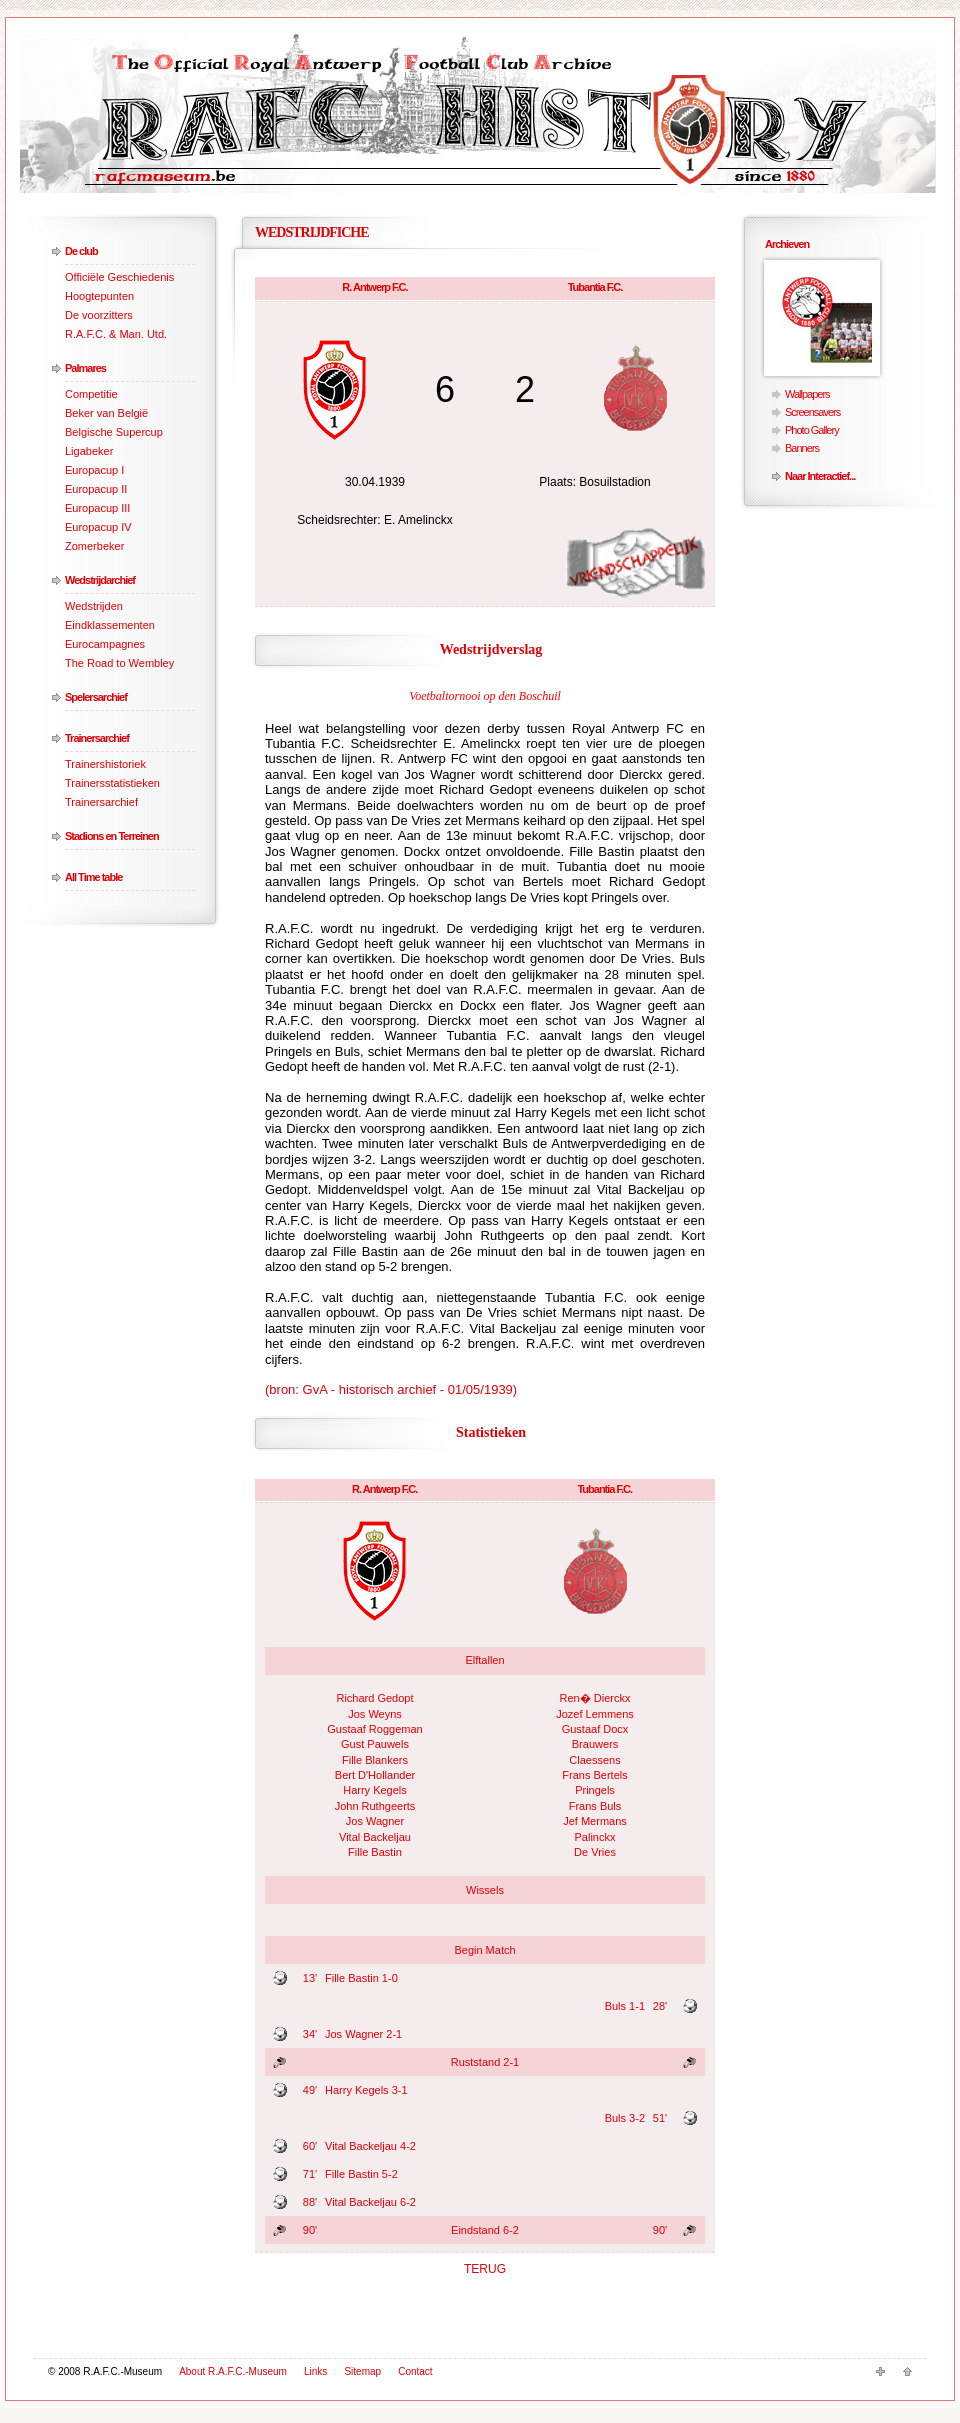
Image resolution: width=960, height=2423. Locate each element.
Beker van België (106, 413)
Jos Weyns (375, 1714)
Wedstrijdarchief (100, 580)
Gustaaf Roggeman (374, 1729)
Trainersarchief (97, 738)
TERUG (485, 2269)
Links (315, 2371)
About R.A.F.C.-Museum (233, 2371)
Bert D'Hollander (375, 1775)
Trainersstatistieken (112, 783)
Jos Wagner (375, 1821)
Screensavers (812, 412)
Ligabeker (89, 451)
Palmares (85, 368)
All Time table (93, 877)
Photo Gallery (812, 430)
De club (81, 251)
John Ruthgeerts (375, 1806)
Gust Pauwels (375, 1744)
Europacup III (97, 508)
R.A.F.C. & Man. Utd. (116, 334)
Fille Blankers (375, 1760)
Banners (802, 448)
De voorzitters (99, 315)
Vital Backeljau (375, 1837)
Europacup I (94, 470)
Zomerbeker (94, 546)
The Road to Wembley (119, 663)
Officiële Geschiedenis (119, 277)
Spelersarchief (96, 697)
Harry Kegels (375, 1790)
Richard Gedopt (374, 1698)
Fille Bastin (375, 1852)
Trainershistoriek (105, 764)
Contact (415, 2371)
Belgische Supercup (114, 432)
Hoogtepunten (99, 296)
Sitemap (362, 2371)
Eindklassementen (110, 625)
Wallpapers (807, 394)
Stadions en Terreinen (112, 836)
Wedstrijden (94, 606)
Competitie (91, 394)
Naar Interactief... (820, 476)
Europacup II (96, 489)
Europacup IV (98, 527)
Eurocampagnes (105, 644)
